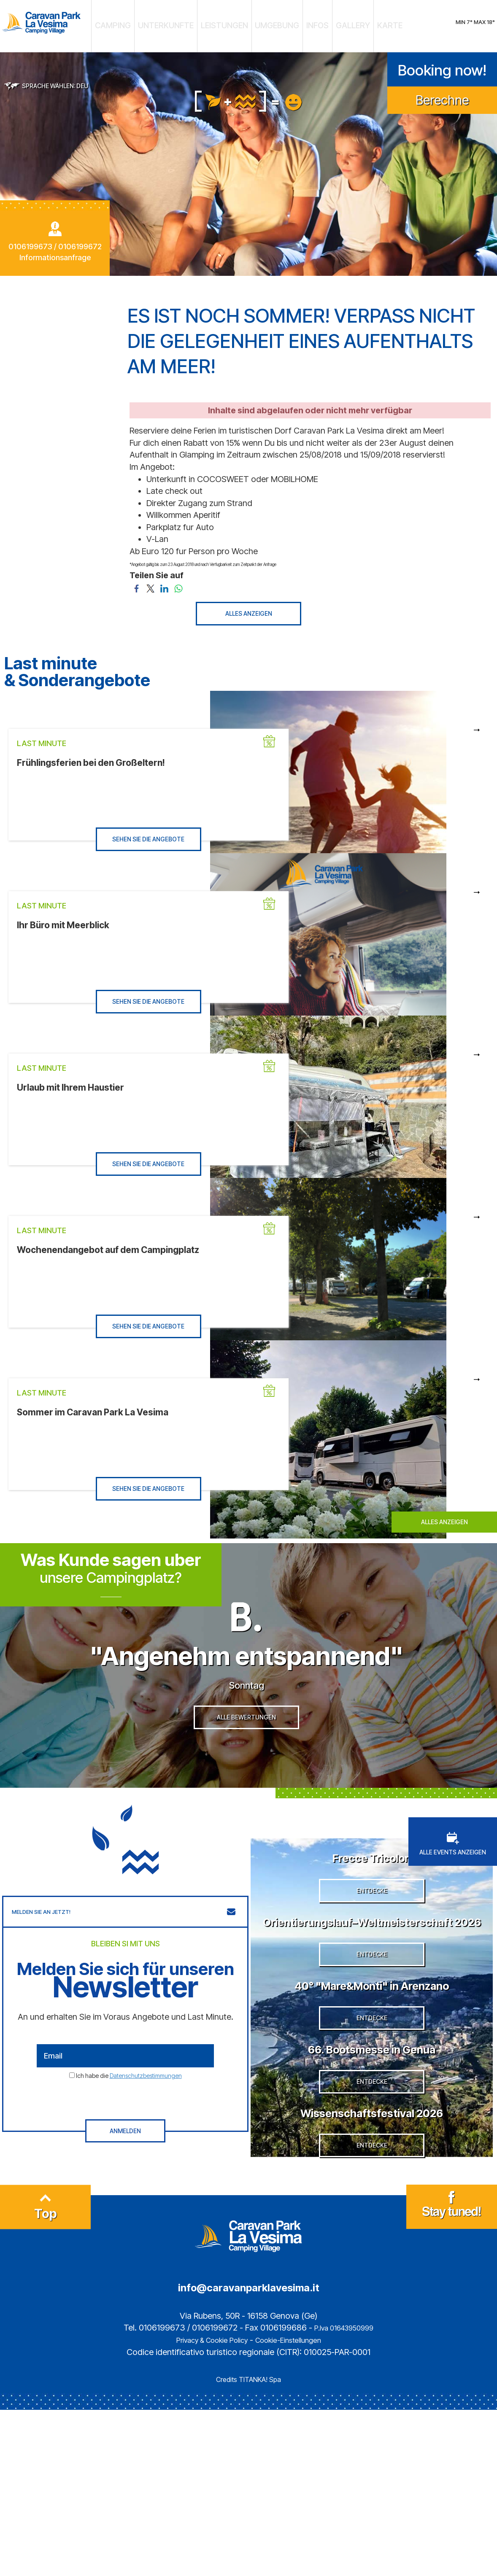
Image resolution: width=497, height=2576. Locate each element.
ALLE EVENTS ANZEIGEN (452, 1874)
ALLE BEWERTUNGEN (246, 1758)
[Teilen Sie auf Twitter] (150, 581)
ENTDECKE (372, 1944)
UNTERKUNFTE (189, 23)
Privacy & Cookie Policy (205, 2506)
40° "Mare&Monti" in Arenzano (372, 2078)
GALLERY (323, 23)
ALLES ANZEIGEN (248, 606)
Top (45, 2376)
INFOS (297, 23)
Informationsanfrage (55, 250)
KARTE (348, 23)
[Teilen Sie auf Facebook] (136, 581)
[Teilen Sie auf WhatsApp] (178, 581)
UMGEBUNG (269, 23)
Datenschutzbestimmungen (146, 2106)
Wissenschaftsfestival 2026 (372, 2254)
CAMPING (152, 23)
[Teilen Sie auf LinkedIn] (164, 581)
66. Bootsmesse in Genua (372, 2166)
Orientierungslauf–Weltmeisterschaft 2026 (372, 1982)
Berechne (442, 93)
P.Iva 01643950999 (344, 2494)
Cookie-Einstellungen (296, 2506)
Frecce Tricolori (371, 1887)
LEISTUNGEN (231, 23)
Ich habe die (129, 2106)
